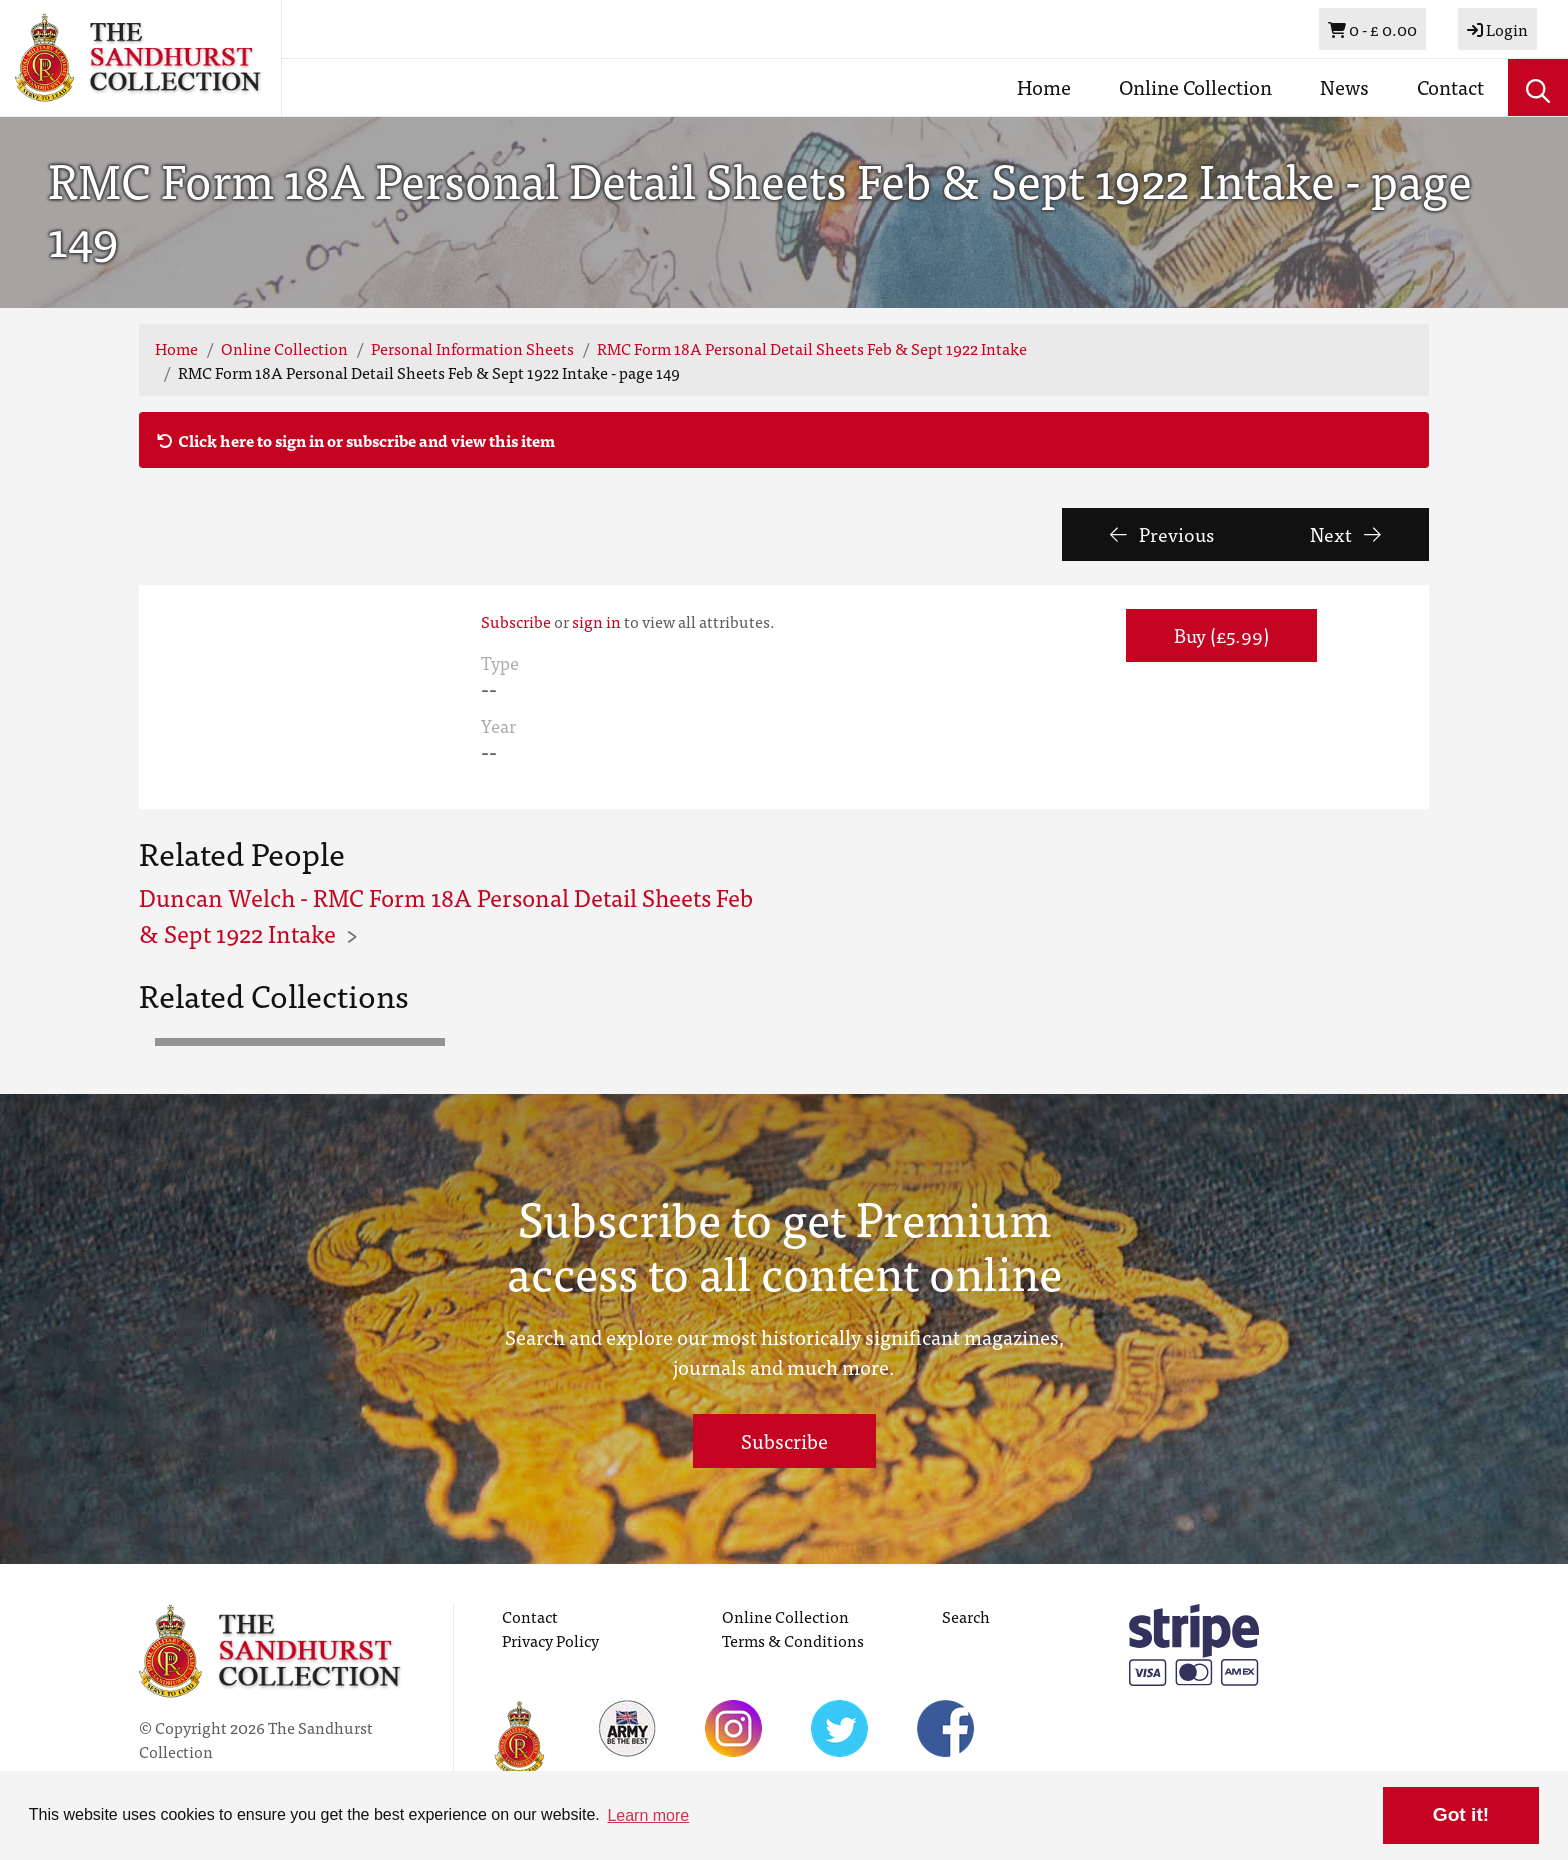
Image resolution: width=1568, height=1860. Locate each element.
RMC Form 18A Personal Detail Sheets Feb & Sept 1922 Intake (812, 348)
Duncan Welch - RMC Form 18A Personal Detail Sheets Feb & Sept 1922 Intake (446, 914)
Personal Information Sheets (472, 348)
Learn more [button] (648, 1815)
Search (966, 1616)
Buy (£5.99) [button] (1221, 634)
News (1344, 86)
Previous (1162, 533)
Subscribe (516, 621)
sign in (596, 621)
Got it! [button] (1461, 1814)
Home (1044, 86)
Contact (1450, 86)
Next (1345, 533)
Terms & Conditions (793, 1640)
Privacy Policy (550, 1640)
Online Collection (1195, 86)
